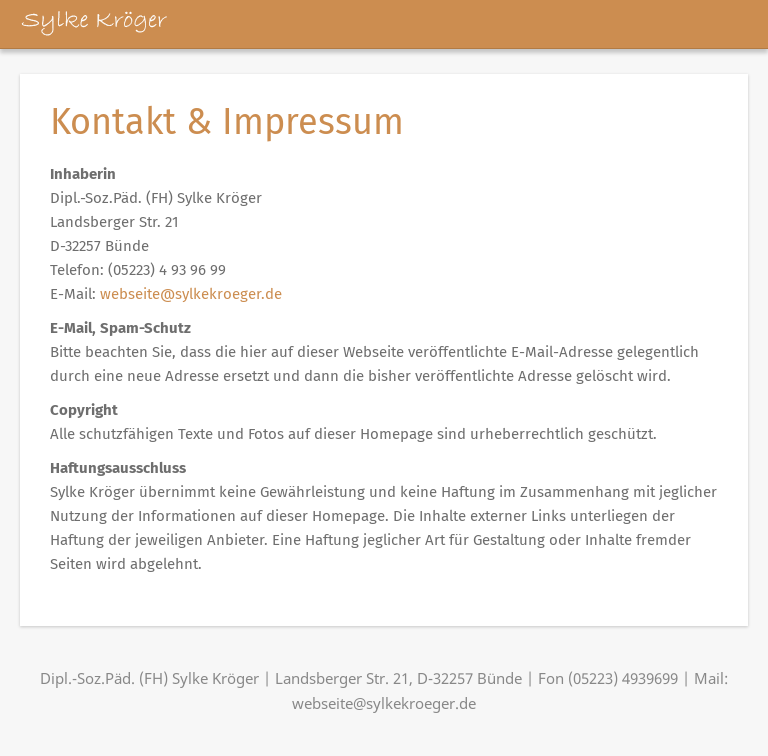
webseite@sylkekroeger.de (191, 294)
